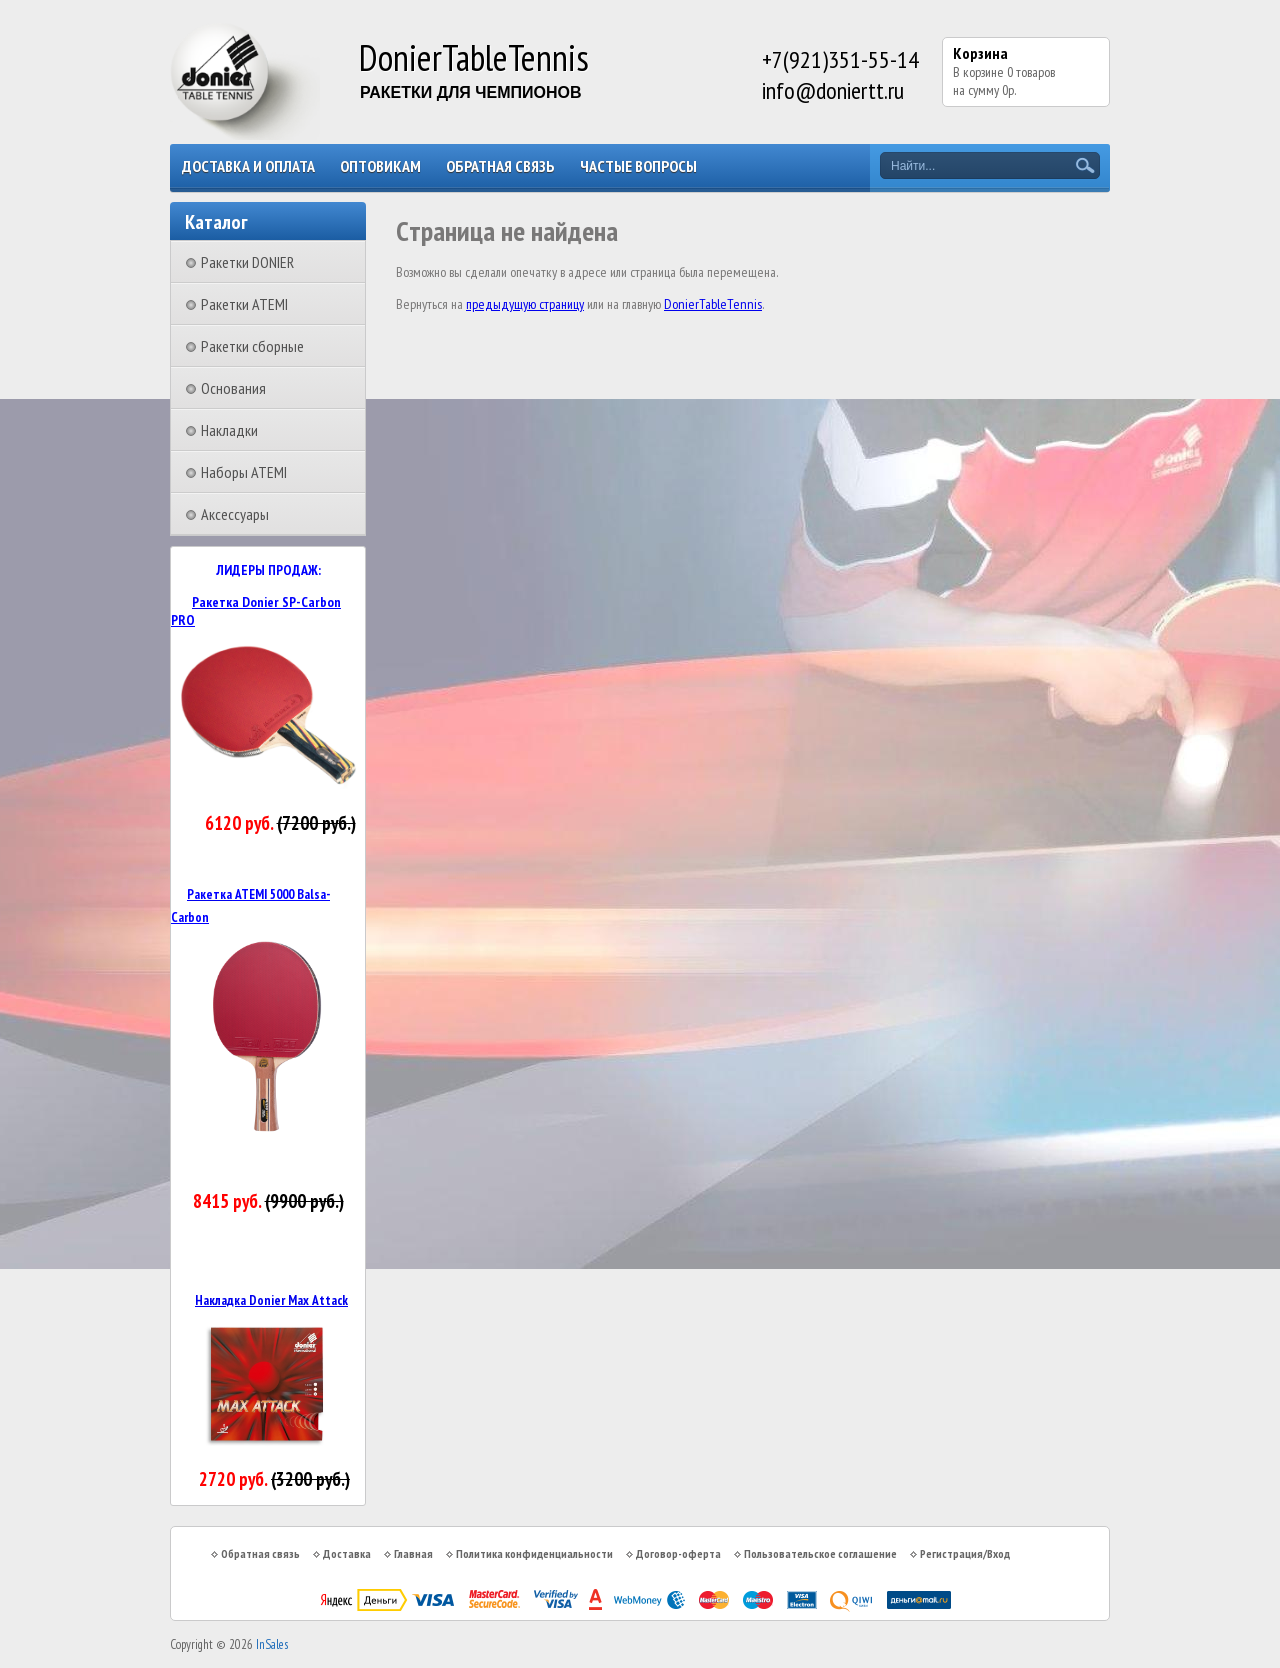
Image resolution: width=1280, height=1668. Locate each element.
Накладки (229, 430)
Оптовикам (380, 166)
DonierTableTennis (713, 304)
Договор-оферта (678, 1553)
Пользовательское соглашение (820, 1553)
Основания (233, 388)
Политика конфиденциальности (534, 1553)
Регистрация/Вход (965, 1553)
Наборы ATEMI (244, 472)
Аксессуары (235, 514)
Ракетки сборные (252, 346)
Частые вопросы (638, 166)
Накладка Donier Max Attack (271, 1300)
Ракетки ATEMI (244, 304)
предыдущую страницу (525, 304)
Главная (413, 1553)
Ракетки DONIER (247, 262)
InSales (272, 1644)
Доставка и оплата (248, 166)
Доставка (347, 1553)
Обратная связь (500, 166)
